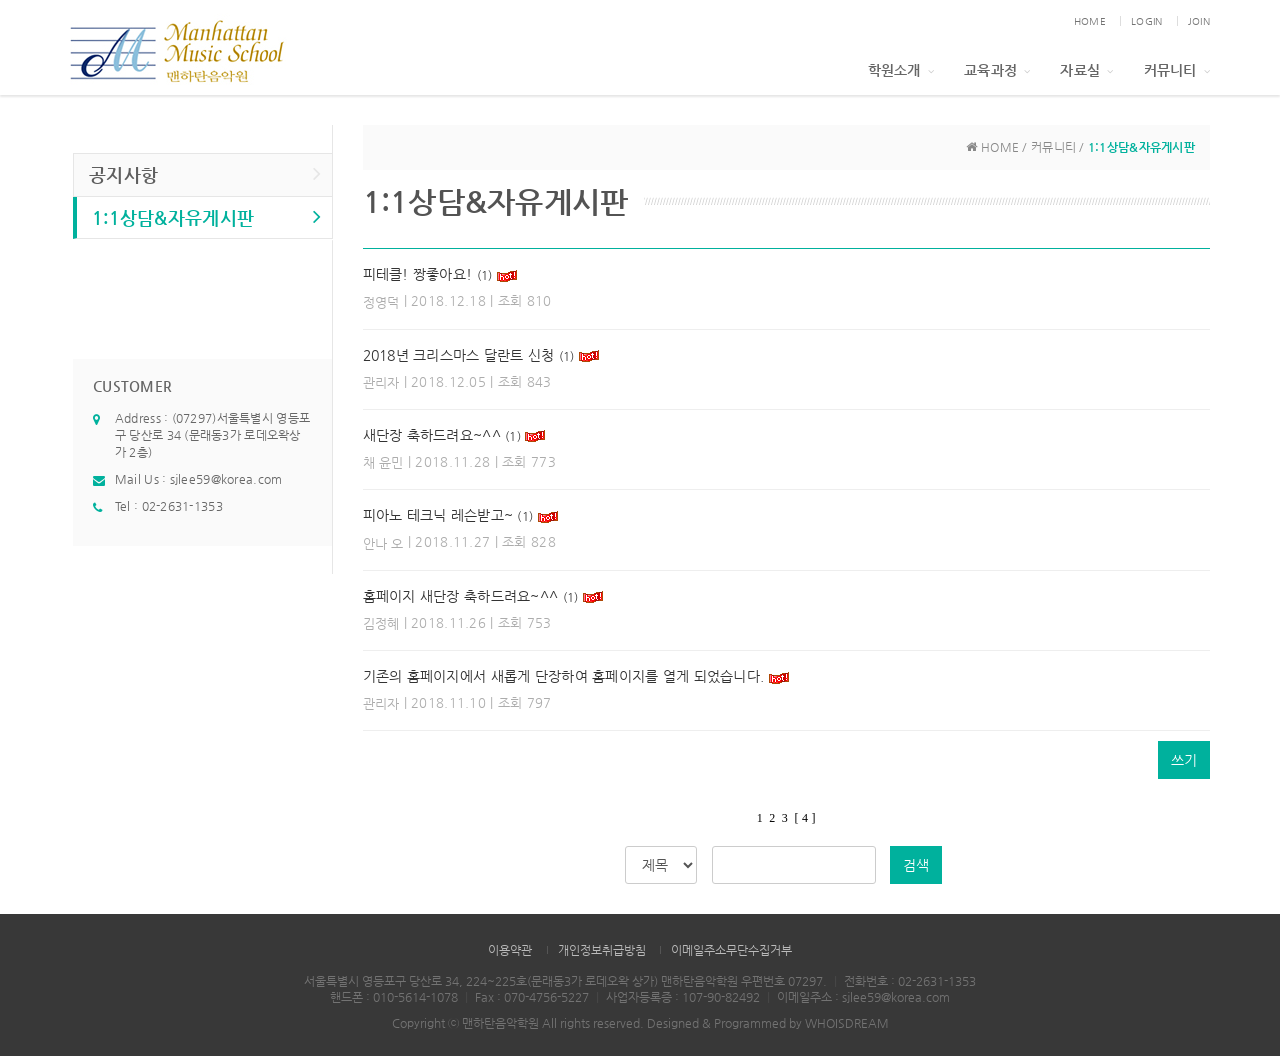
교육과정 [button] (997, 70)
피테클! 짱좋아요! (418, 274)
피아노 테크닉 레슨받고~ (438, 515)
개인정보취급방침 (602, 950)
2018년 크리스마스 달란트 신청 (459, 355)
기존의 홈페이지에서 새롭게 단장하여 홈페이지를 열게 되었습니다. (566, 676)
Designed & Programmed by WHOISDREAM (768, 1023)
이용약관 (510, 950)
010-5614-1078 (415, 997)
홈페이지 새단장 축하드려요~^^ (461, 596)
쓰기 (1184, 760)
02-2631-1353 (182, 506)
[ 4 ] (804, 818)
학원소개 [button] (901, 70)
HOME (1090, 21)
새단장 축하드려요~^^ (432, 435)
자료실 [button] (1086, 70)
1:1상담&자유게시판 (207, 216)
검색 (916, 865)
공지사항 (205, 173)
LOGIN (1146, 21)
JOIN (1199, 21)
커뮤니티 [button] (1177, 70)
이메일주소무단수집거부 (731, 950)
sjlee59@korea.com (226, 479)
